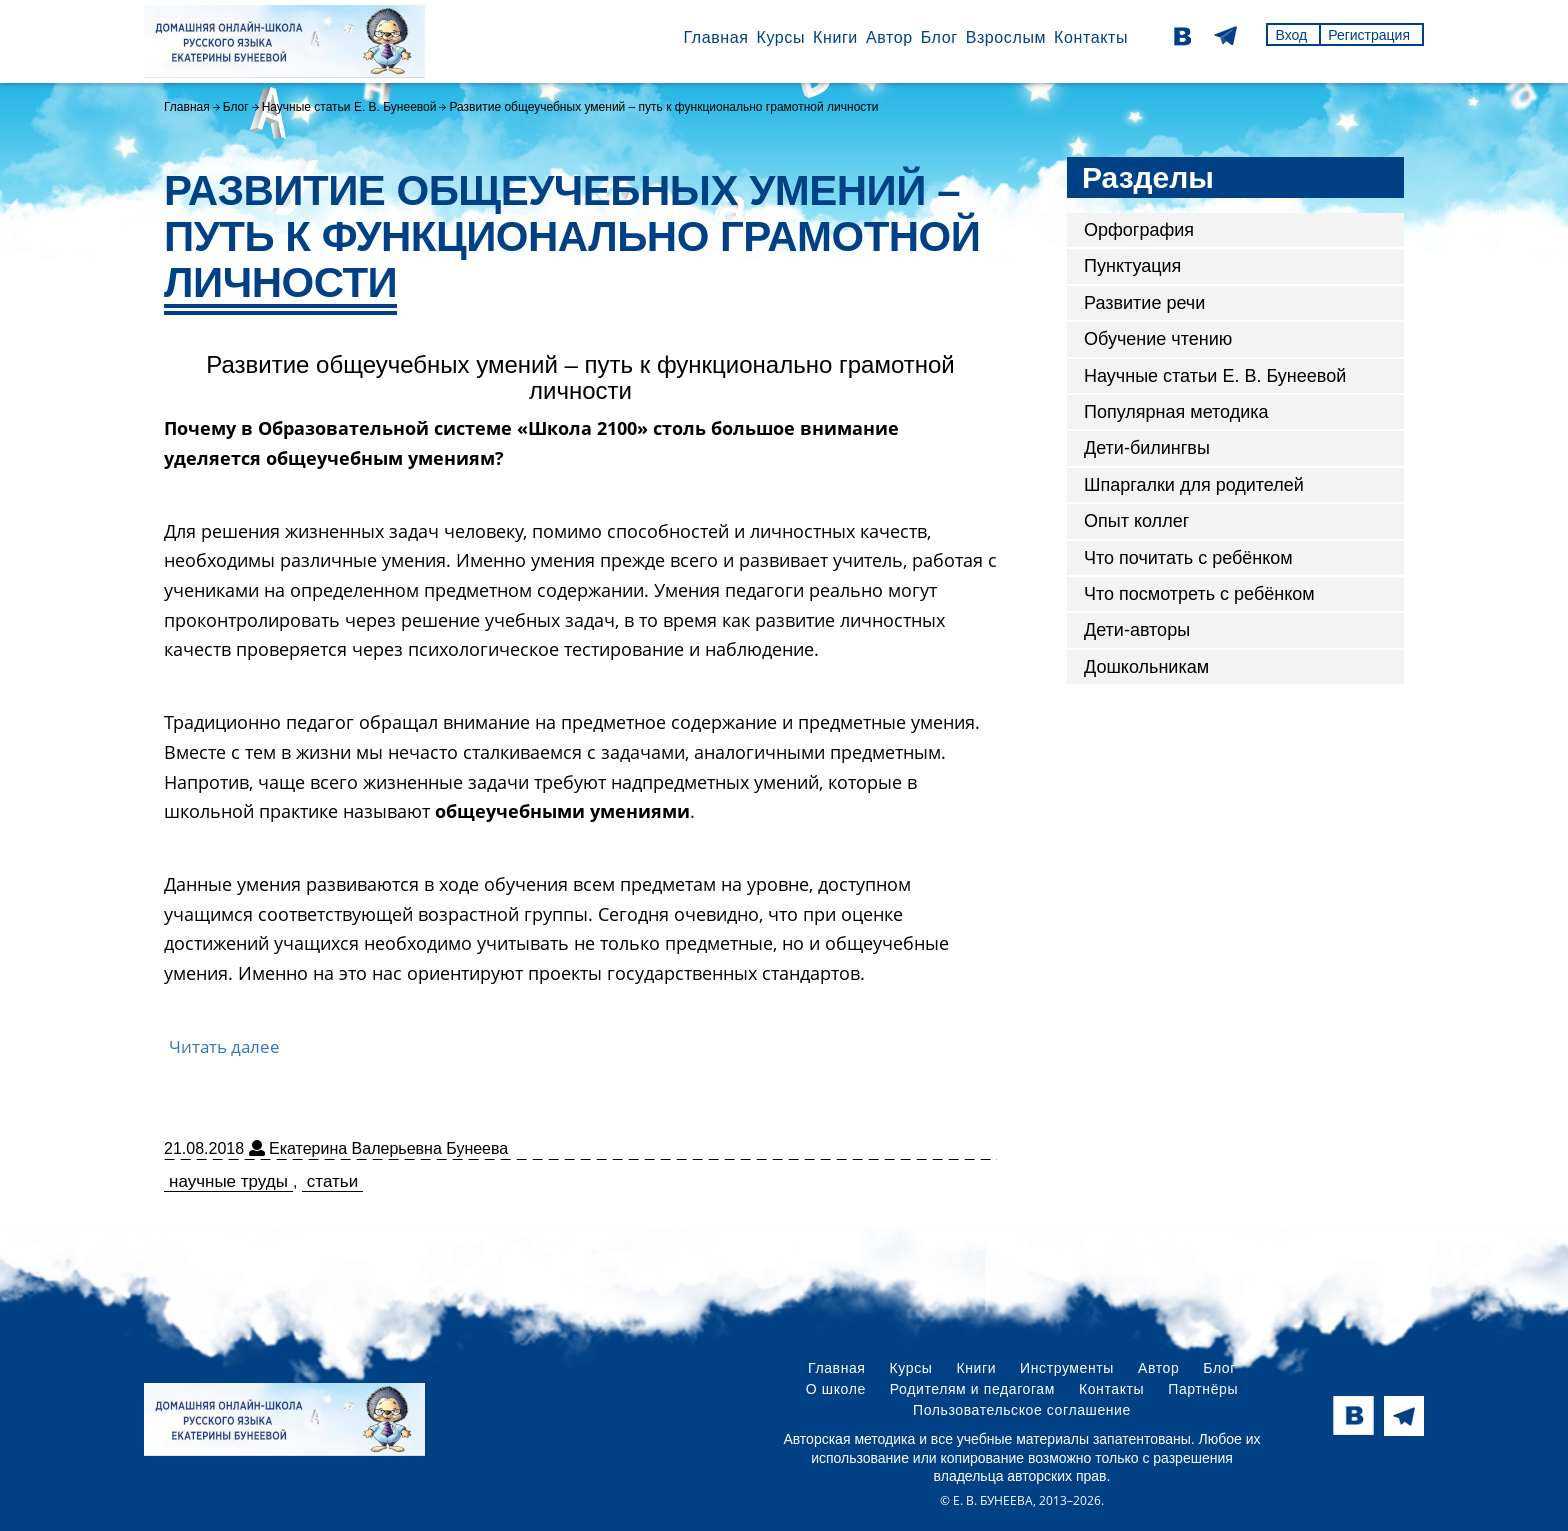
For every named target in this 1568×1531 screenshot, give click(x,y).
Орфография (1139, 230)
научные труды (228, 1181)
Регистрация (1369, 35)
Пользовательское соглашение (1022, 1410)
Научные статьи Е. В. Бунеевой (349, 107)
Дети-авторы (1137, 630)
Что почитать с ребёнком (1188, 558)
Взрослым (1006, 37)
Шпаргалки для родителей (1194, 485)
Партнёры (1203, 1389)
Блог (939, 37)
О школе (836, 1389)
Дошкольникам (1146, 667)
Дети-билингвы (1147, 448)
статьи (332, 1181)
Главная (715, 37)
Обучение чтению (1158, 339)
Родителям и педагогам (972, 1389)
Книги (835, 37)
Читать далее (224, 1046)
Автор (889, 37)
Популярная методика (1176, 412)
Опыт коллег (1136, 521)
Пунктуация (1132, 266)
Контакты (1091, 37)
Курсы (780, 37)
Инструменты (1067, 1368)
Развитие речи (1144, 303)
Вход (1291, 35)
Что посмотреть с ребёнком (1199, 594)
